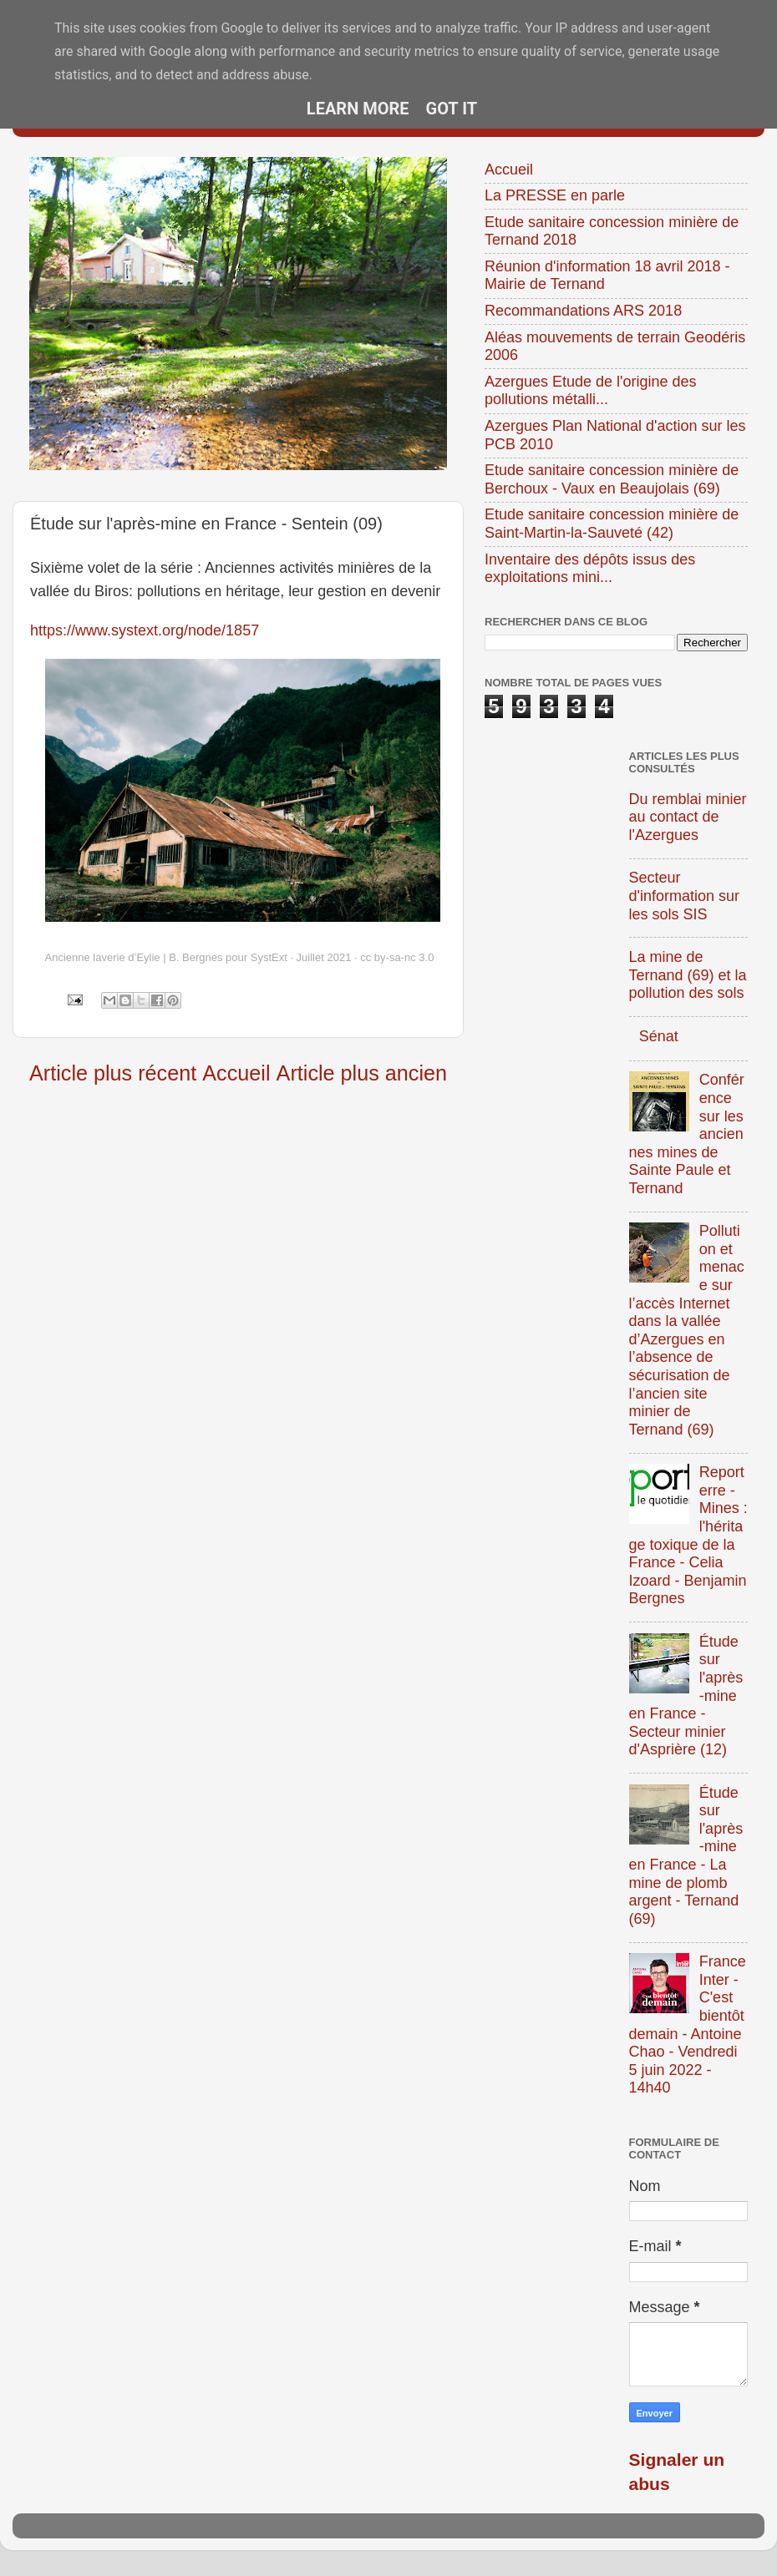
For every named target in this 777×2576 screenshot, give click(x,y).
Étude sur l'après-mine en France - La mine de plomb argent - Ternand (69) (686, 1855)
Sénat (658, 1036)
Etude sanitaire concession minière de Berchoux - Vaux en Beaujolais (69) (612, 479)
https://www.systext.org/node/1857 (144, 630)
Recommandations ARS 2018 (583, 310)
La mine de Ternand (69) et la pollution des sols (688, 975)
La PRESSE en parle (555, 195)
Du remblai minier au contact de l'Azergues (688, 817)
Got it (452, 109)
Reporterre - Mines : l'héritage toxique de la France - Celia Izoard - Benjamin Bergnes (688, 1535)
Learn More (358, 109)
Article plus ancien (362, 1073)
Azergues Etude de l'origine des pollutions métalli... (591, 390)
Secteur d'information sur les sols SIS (684, 895)
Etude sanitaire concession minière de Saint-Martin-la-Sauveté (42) (612, 523)
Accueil (236, 1073)
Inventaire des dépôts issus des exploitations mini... (590, 568)
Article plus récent (112, 1073)
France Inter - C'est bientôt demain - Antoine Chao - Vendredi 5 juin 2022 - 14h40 (687, 2024)
